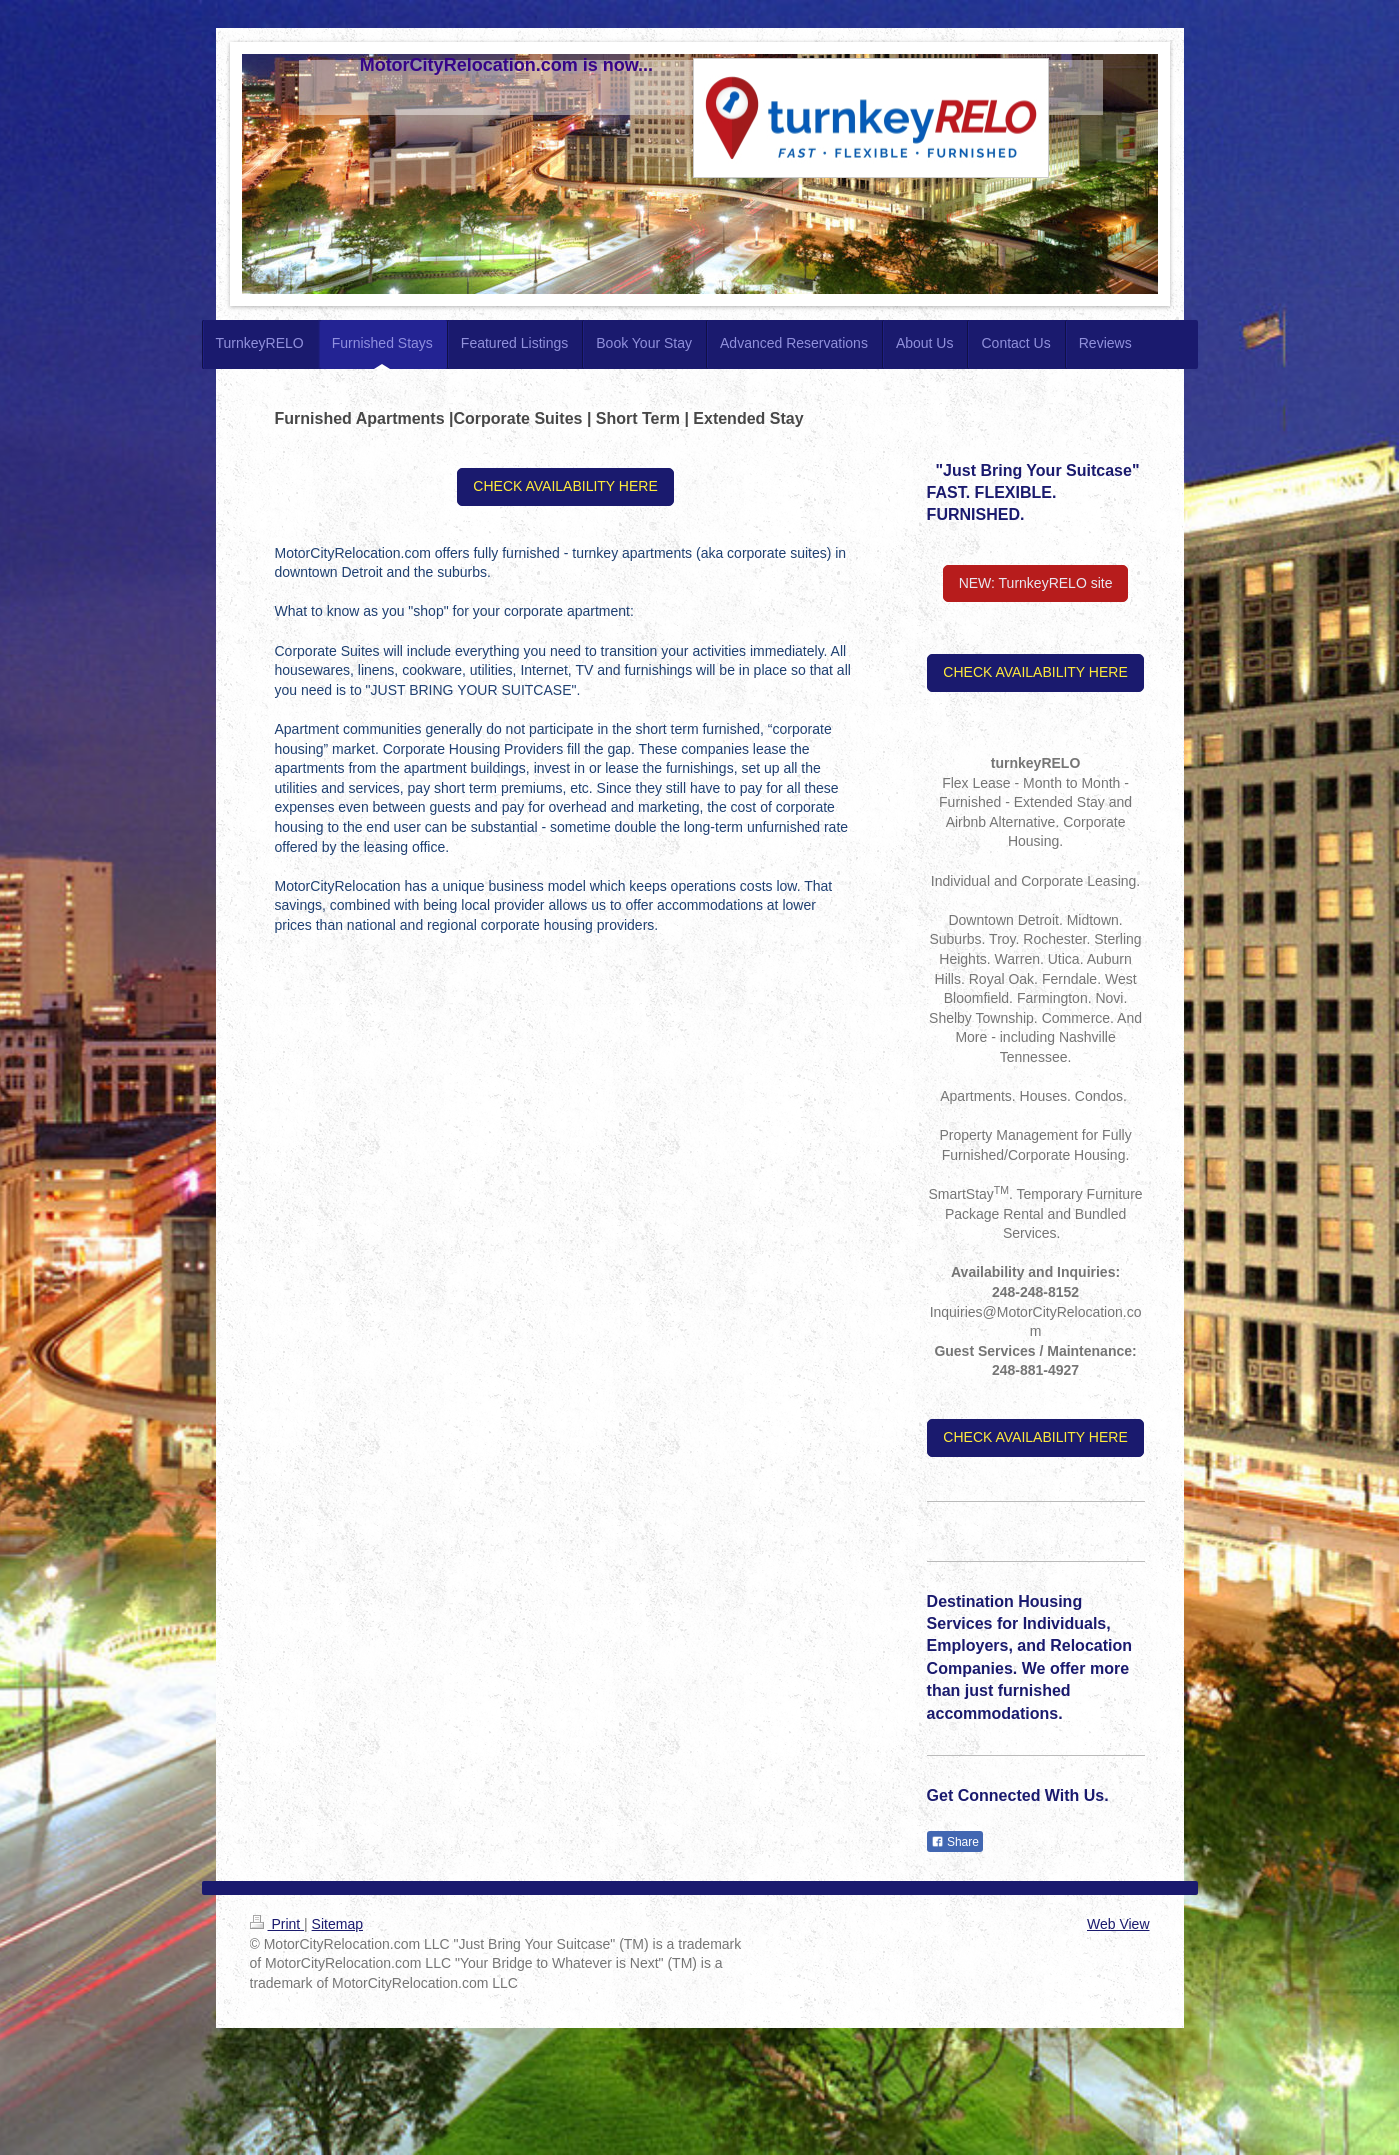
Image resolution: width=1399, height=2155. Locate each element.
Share (955, 1842)
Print (277, 1924)
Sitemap (337, 1924)
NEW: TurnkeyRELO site (1036, 583)
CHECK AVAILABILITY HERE (565, 486)
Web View (1118, 1924)
